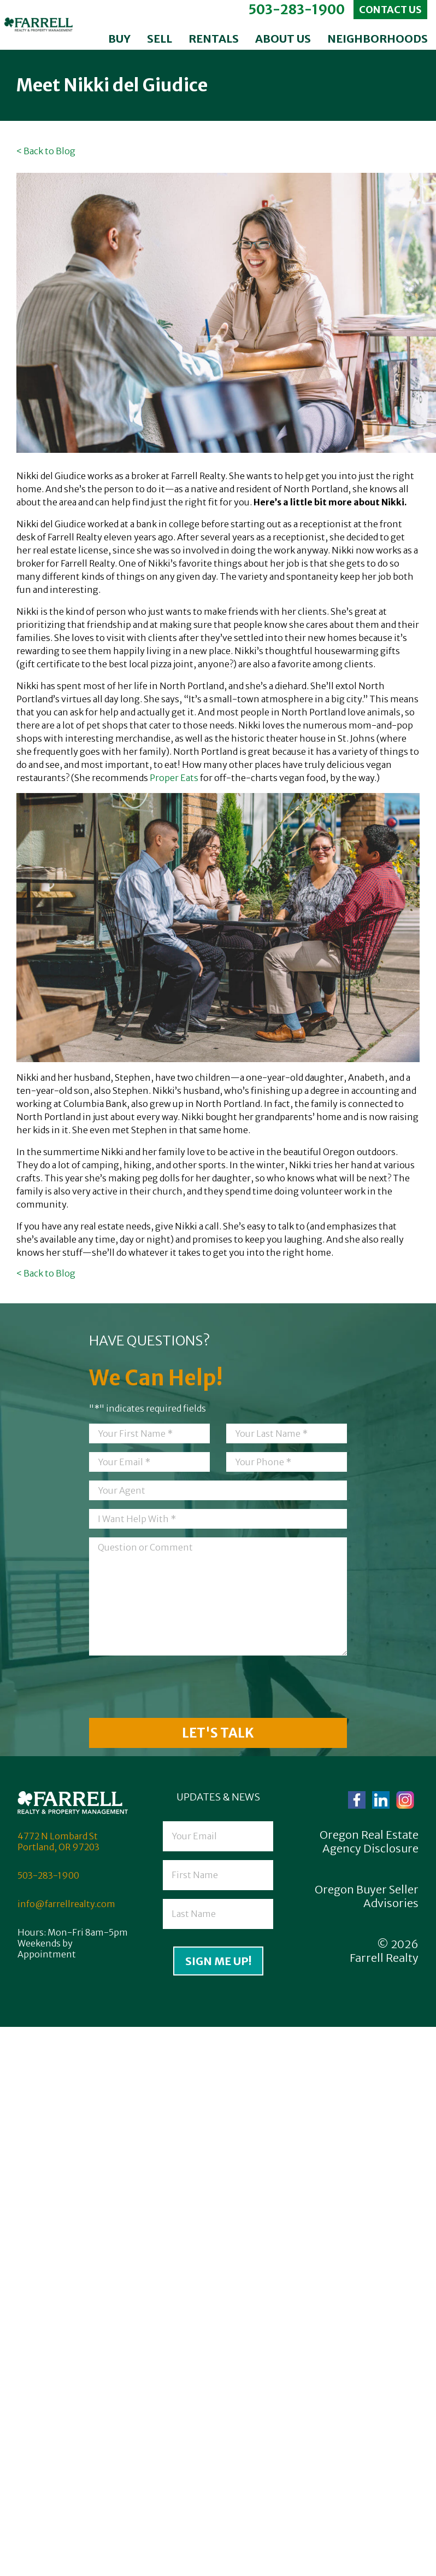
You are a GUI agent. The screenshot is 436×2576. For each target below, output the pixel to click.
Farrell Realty (384, 1958)
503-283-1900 (296, 9)
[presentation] (172, 1687)
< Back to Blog (45, 150)
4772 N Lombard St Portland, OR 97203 (58, 1841)
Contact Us (390, 9)
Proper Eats (174, 777)
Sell (159, 38)
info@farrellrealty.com (66, 1903)
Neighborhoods (377, 38)
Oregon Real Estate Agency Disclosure (369, 1841)
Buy (119, 38)
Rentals (213, 38)
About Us (283, 38)
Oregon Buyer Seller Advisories (367, 1896)
